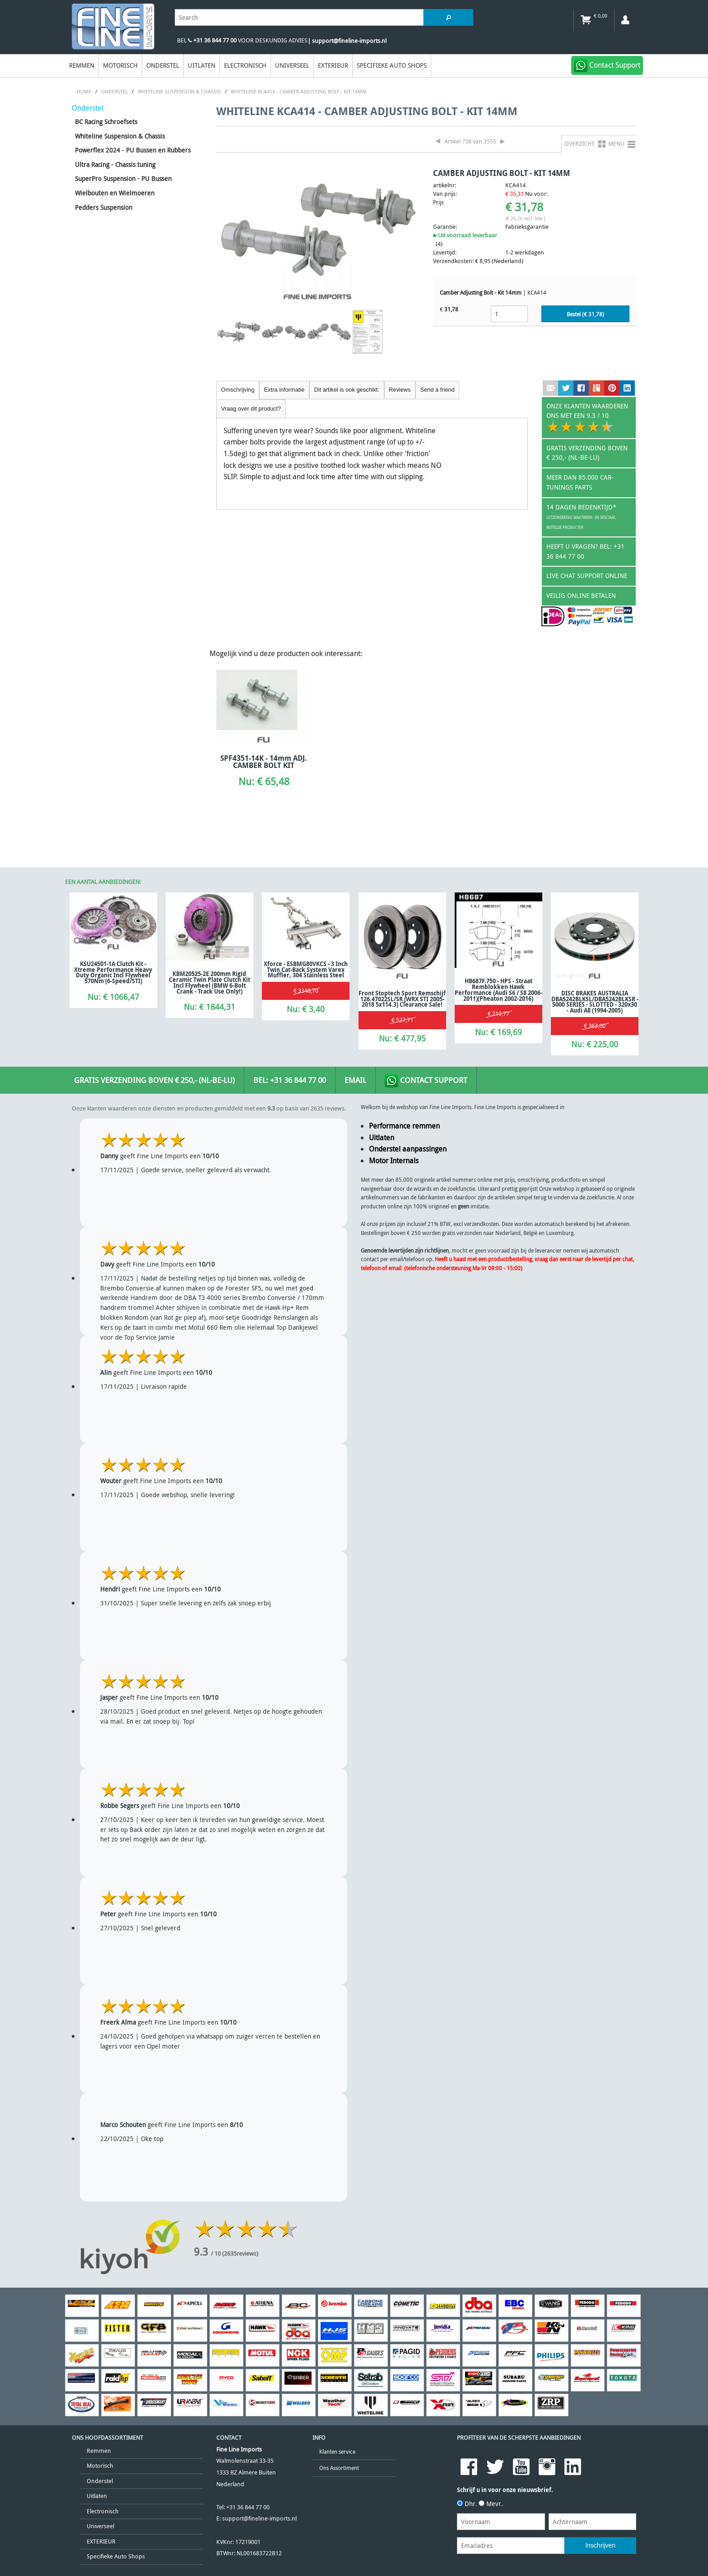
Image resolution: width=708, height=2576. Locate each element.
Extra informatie (284, 389)
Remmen (81, 65)
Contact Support (426, 1080)
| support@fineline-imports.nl (347, 41)
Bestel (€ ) (585, 314)
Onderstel (162, 65)
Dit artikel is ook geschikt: (346, 389)
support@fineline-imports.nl (259, 2518)
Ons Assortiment (339, 2468)
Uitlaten (201, 65)
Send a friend (437, 389)
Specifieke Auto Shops (392, 65)
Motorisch (120, 65)
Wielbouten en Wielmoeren (114, 193)
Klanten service (337, 2451)
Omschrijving (238, 389)
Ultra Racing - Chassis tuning (115, 164)
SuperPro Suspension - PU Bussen (123, 178)
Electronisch (245, 65)
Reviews (399, 389)
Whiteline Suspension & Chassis (120, 136)
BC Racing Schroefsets (106, 121)
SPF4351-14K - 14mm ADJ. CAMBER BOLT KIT (263, 761)
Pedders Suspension (103, 207)
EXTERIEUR (333, 65)
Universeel (292, 65)
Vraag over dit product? (251, 408)
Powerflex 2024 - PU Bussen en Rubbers (133, 150)
